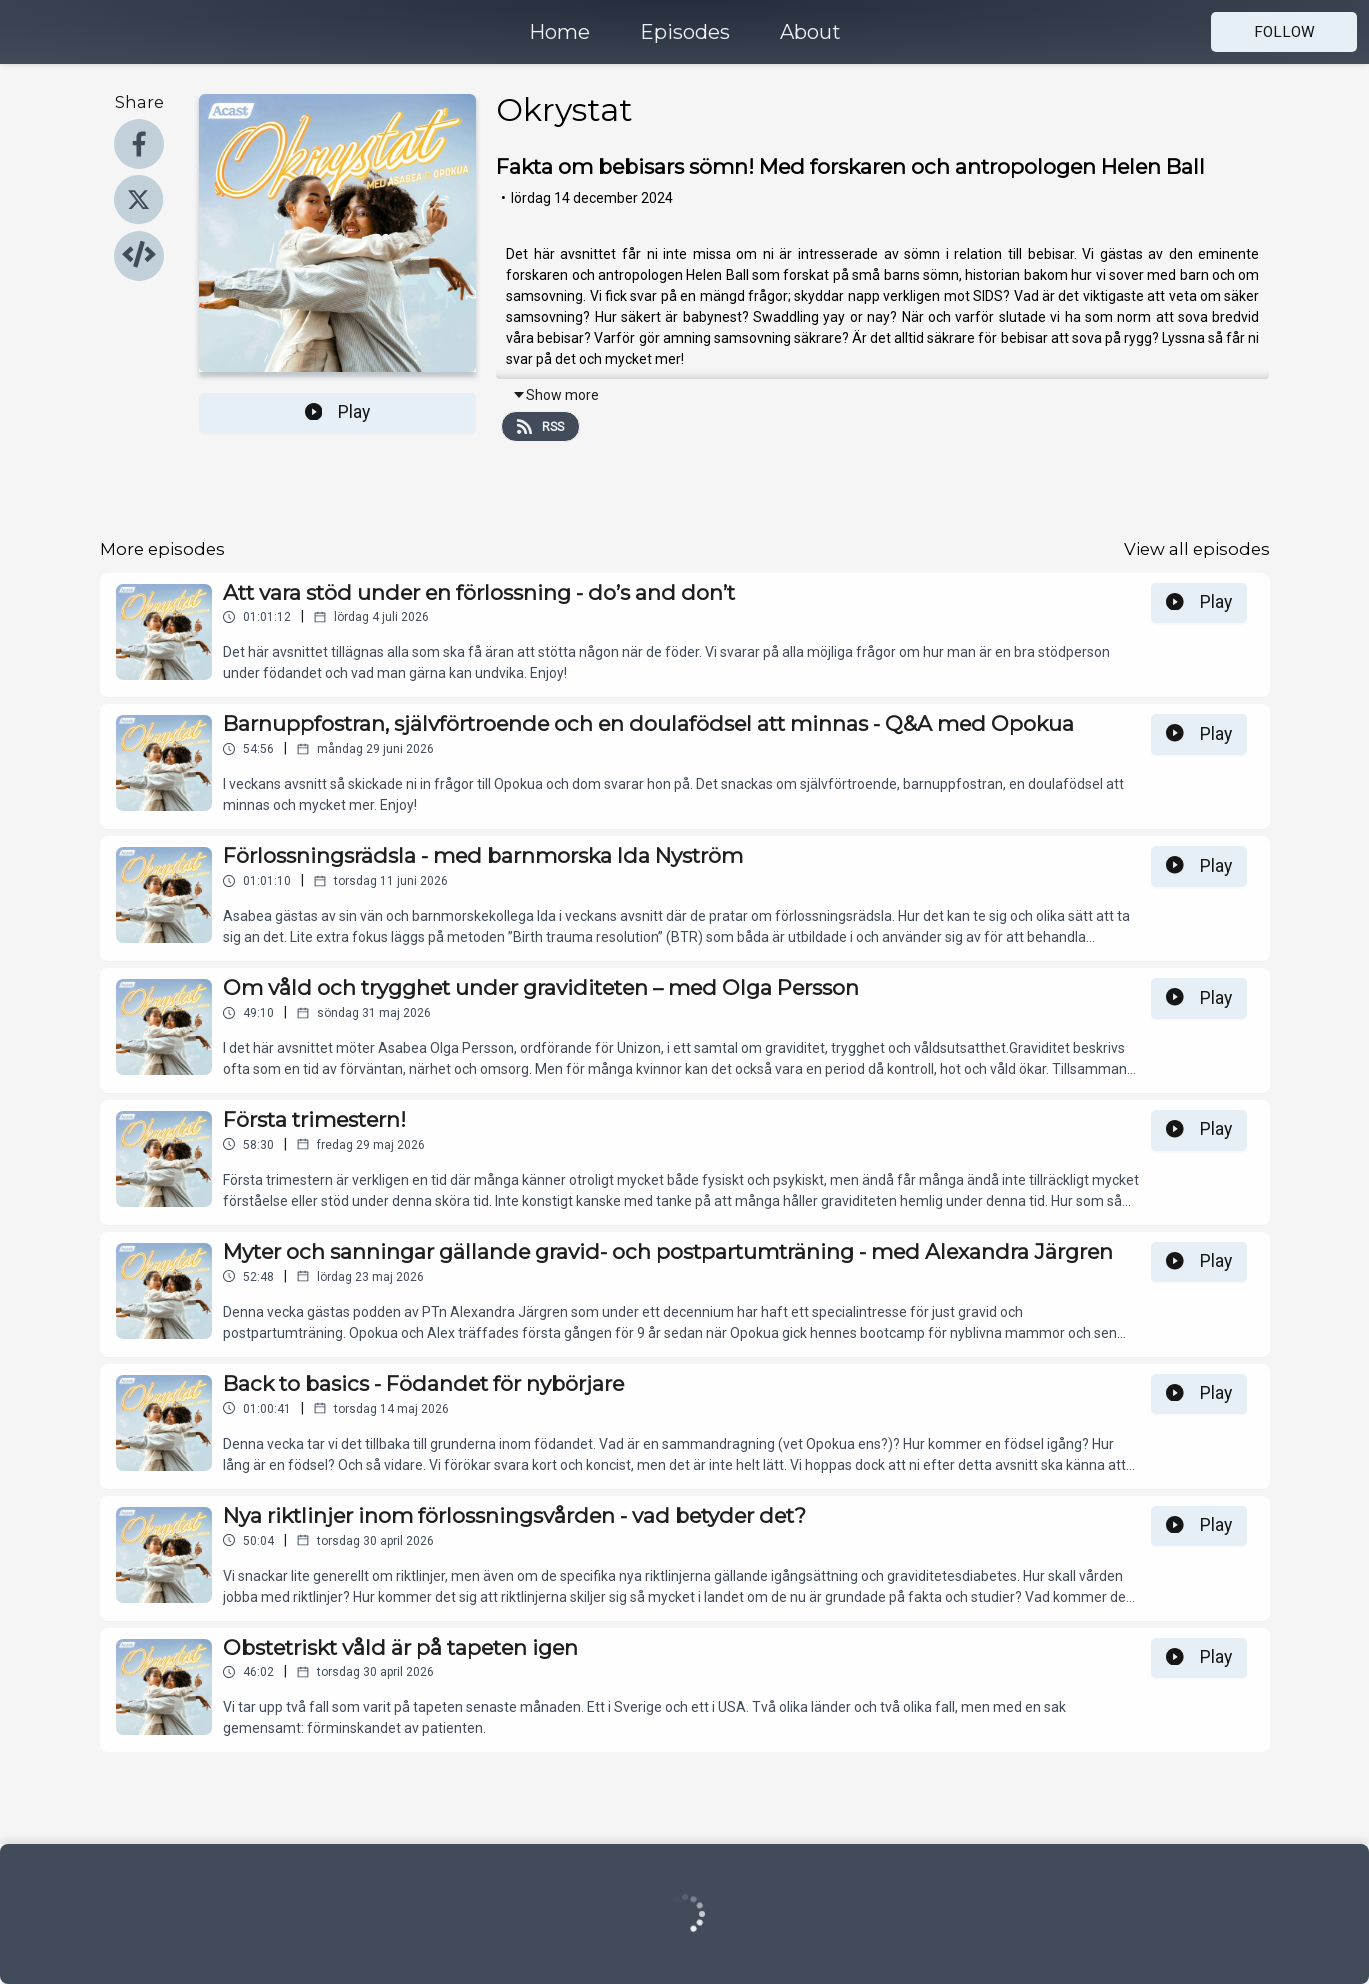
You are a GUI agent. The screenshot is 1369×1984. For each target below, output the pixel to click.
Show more (555, 395)
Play (338, 412)
